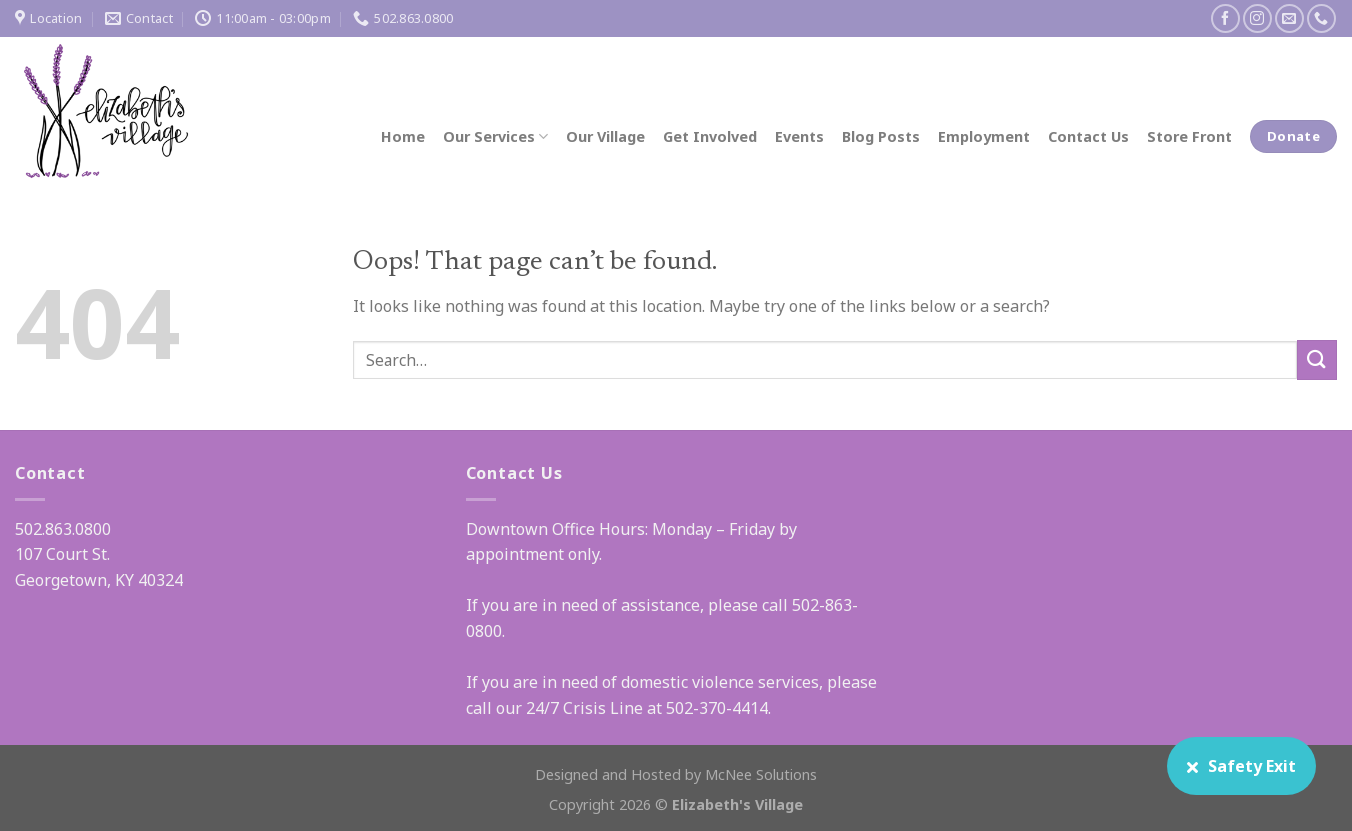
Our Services (495, 136)
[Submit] (1317, 359)
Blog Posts (881, 136)
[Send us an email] (1289, 18)
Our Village (605, 136)
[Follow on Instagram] (1257, 18)
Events (799, 136)
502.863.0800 (63, 529)
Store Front (1189, 136)
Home (403, 136)
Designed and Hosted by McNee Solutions (676, 774)
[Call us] (1321, 18)
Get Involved (710, 136)
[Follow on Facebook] (1225, 18)
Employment (984, 136)
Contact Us (1088, 136)
